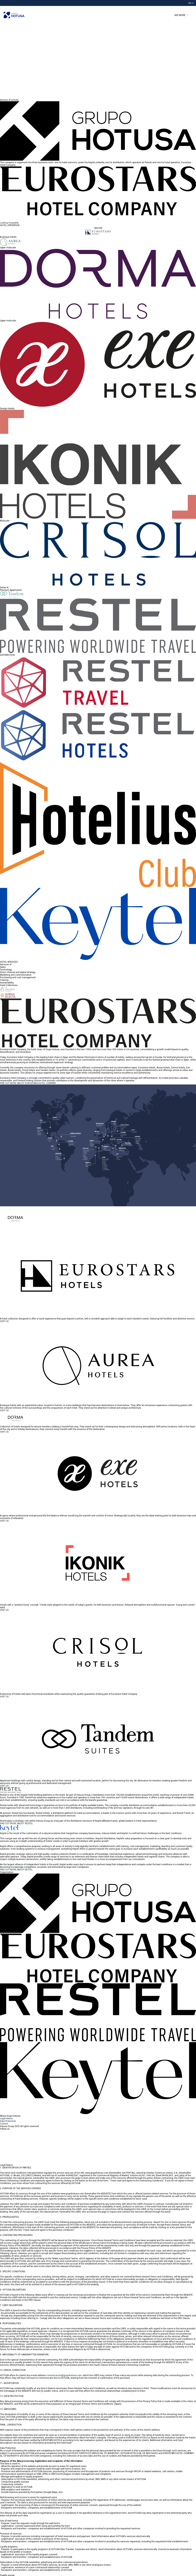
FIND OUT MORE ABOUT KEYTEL (16, 1869)
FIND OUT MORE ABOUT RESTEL (16, 1823)
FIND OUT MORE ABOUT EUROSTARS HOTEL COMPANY (28, 1083)
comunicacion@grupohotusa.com (64, 2375)
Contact (4, 2123)
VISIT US (4, 1321)
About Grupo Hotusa (10, 2116)
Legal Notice (6, 2118)
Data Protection (8, 2121)
